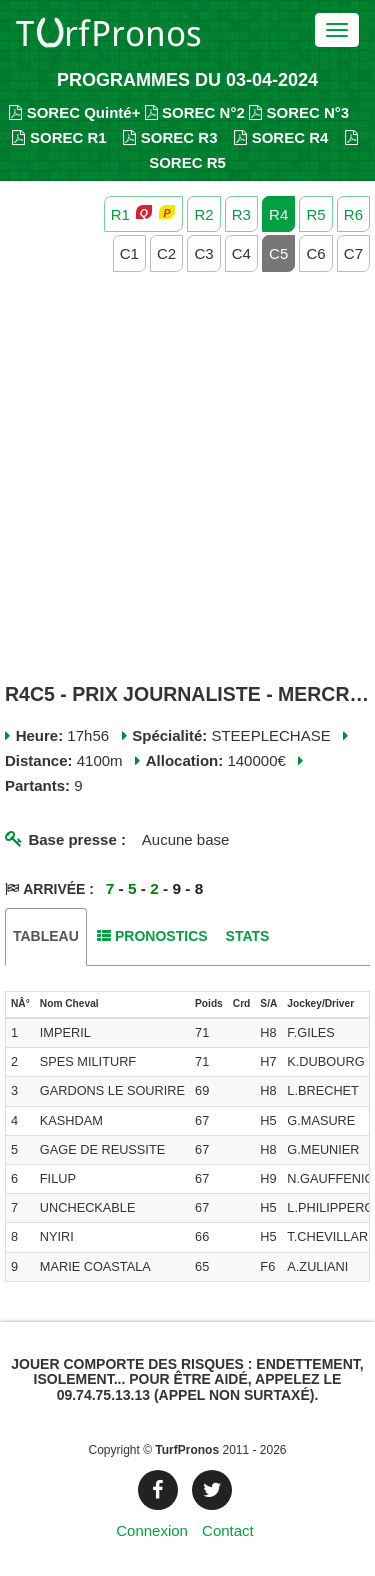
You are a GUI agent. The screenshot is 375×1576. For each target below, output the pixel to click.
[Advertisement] (187, 479)
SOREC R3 (170, 137)
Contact (228, 1530)
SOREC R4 (281, 137)
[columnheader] (20, 1005)
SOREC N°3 (299, 112)
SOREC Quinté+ (74, 112)
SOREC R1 (59, 137)
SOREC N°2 (195, 112)
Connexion (152, 1530)
